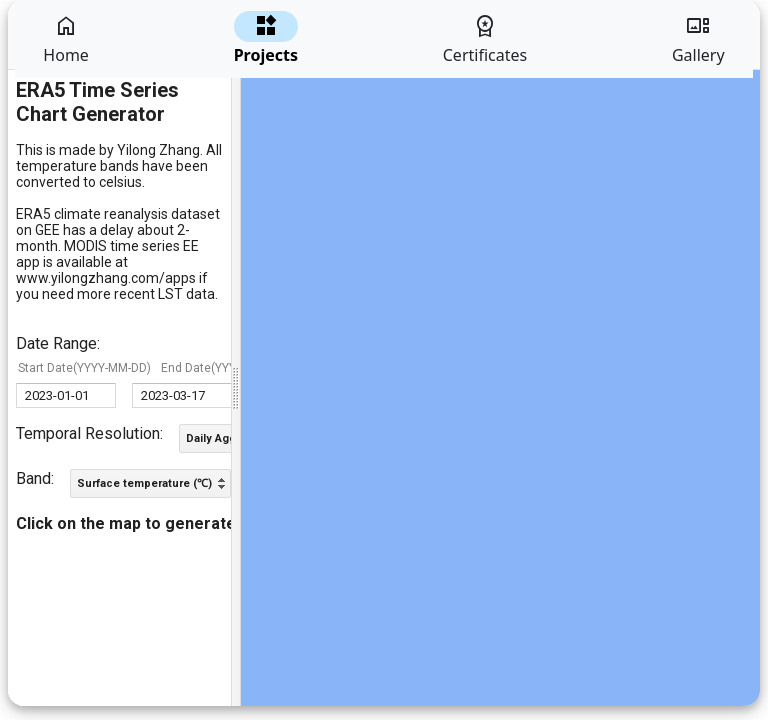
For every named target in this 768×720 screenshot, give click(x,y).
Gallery (698, 38)
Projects (266, 38)
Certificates (485, 38)
